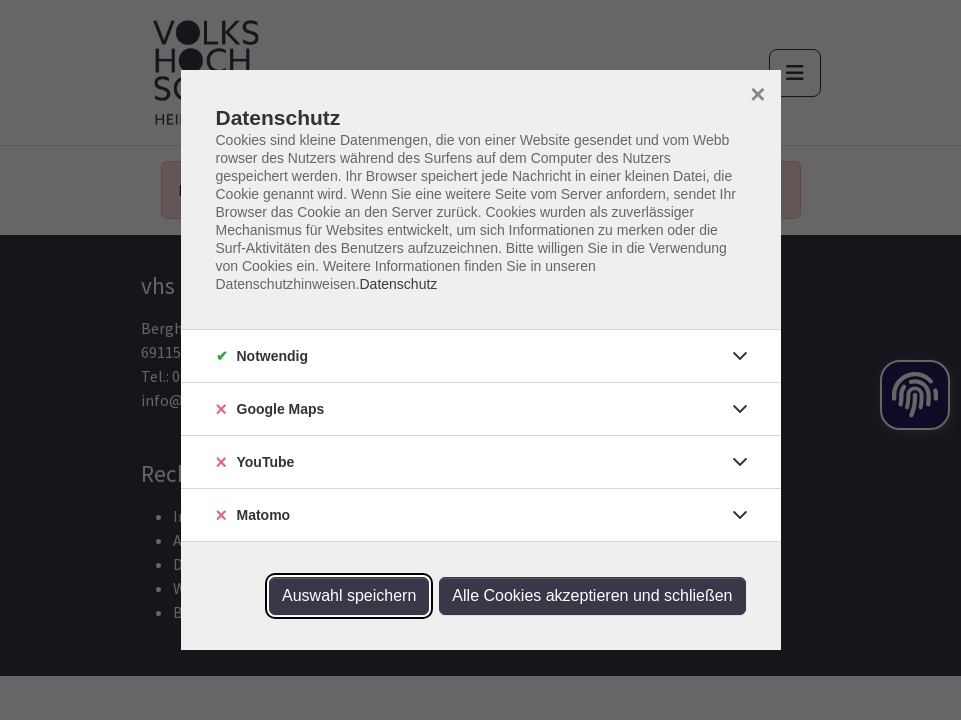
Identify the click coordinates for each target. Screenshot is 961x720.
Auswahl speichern (349, 595)
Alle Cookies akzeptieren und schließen (592, 595)
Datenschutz (398, 284)
